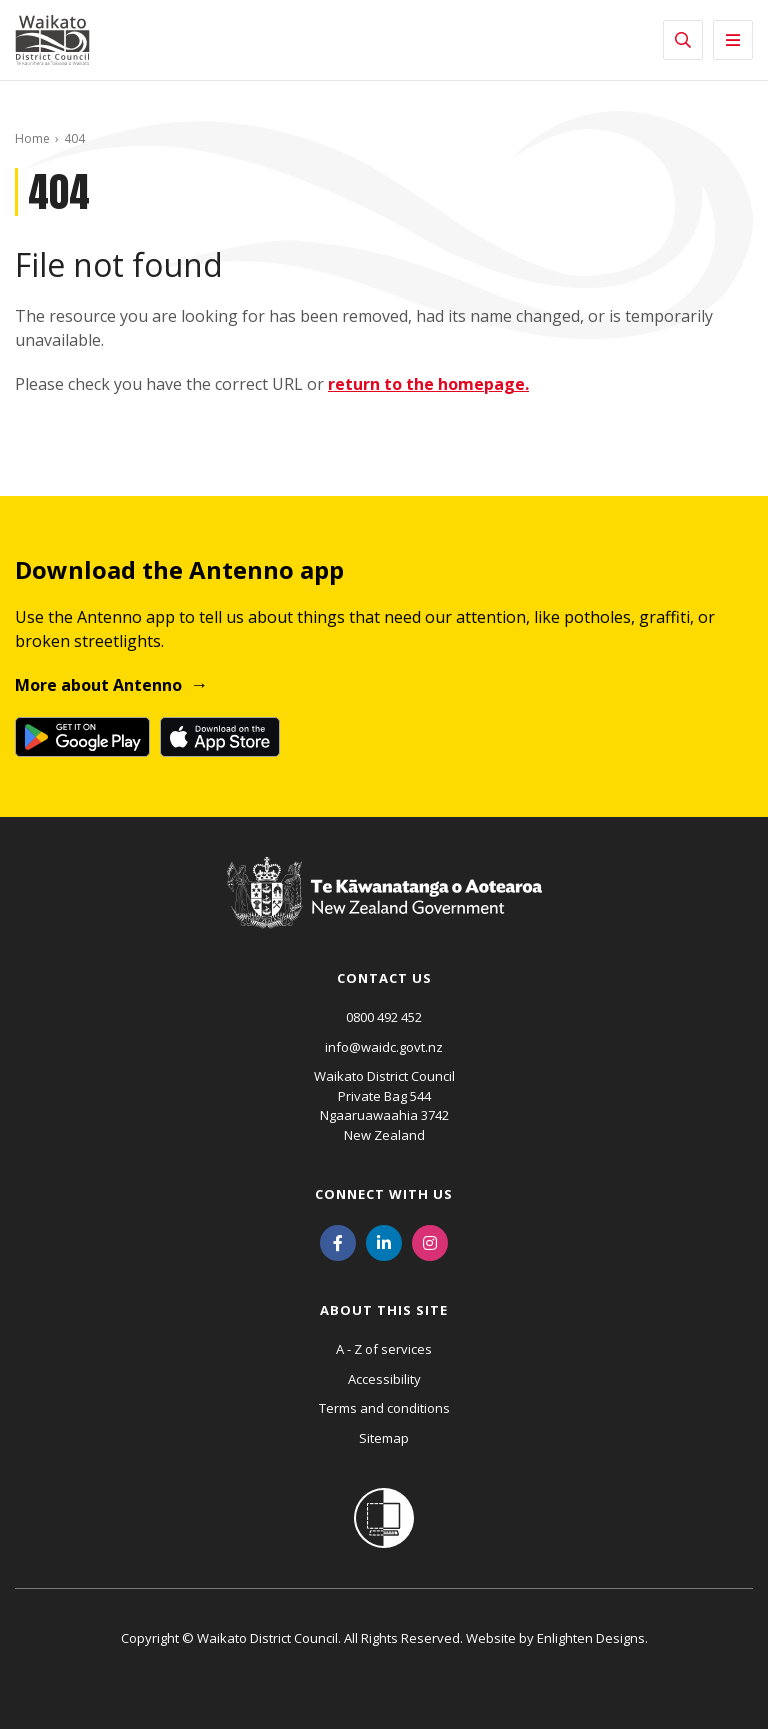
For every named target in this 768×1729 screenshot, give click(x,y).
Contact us (384, 978)
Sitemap (384, 1438)
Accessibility (384, 1379)
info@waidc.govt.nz (384, 1047)
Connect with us (384, 1194)
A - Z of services (384, 1349)
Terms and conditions (384, 1408)
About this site (384, 1310)
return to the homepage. (428, 384)
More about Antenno (98, 685)
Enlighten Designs (591, 1638)
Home (32, 138)
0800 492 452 (384, 1017)
